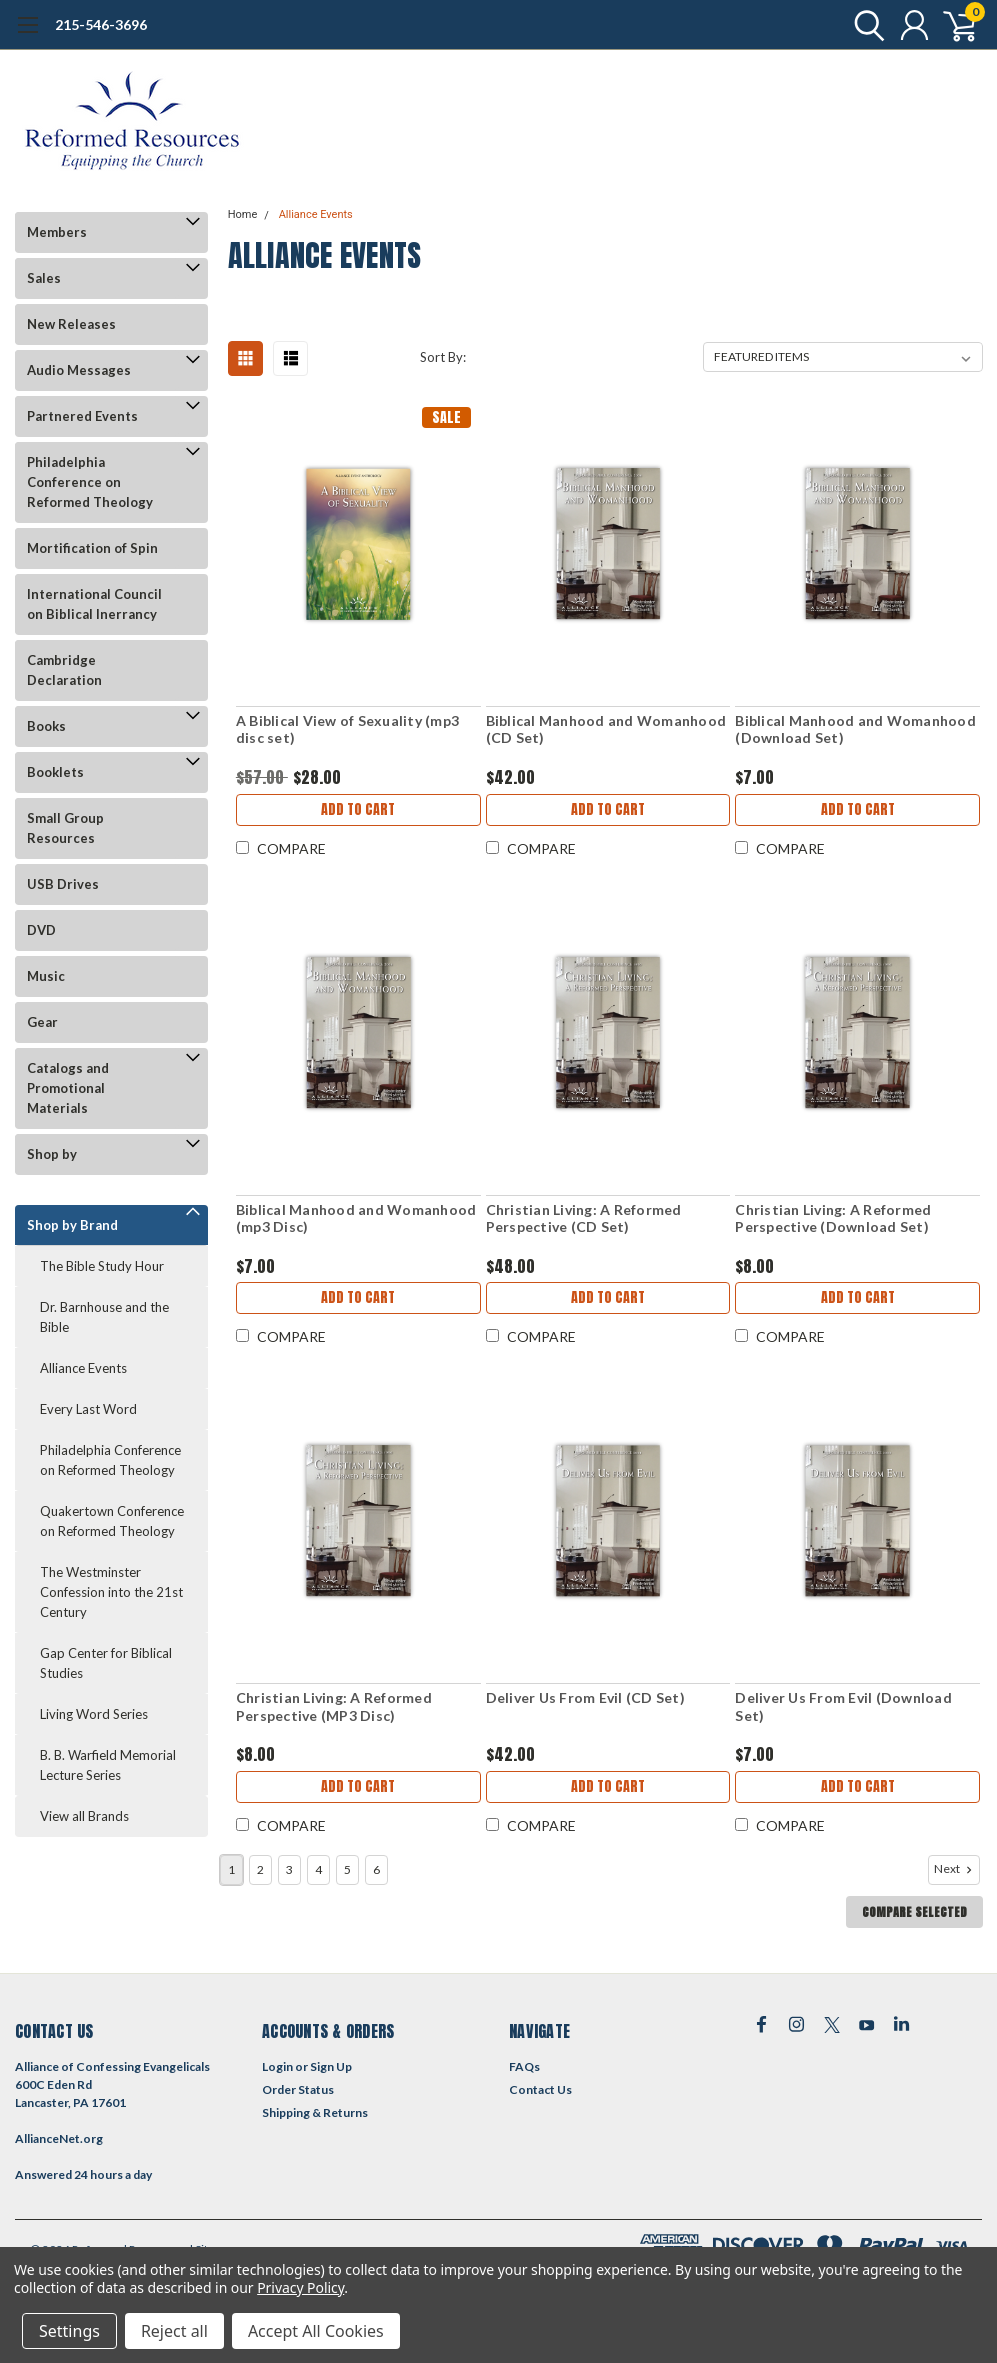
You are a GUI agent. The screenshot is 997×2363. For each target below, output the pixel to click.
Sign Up (331, 2066)
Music (46, 976)
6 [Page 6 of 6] (376, 1869)
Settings (69, 2331)
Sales (44, 278)
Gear (42, 1022)
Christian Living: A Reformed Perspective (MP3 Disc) (334, 1706)
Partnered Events (82, 416)
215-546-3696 (101, 24)
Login (277, 2066)
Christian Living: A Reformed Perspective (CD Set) (584, 1218)
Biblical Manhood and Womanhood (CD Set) (606, 729)
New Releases (71, 324)
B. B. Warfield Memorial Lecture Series (108, 1765)
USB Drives (63, 884)
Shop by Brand (72, 1225)
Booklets (55, 772)
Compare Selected (914, 1912)
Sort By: (443, 357)
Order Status (298, 2089)
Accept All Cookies (316, 2331)
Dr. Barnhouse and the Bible (104, 1317)
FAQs (524, 2066)
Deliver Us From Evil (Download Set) (843, 1706)
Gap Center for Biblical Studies (106, 1663)
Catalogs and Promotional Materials (68, 1088)
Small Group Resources (65, 828)
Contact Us (540, 2089)
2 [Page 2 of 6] (260, 1869)
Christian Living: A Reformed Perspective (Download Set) (833, 1218)
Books (46, 726)
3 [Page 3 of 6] (289, 1869)
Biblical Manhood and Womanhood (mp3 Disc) (356, 1218)
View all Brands (84, 1816)
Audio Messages (79, 370)
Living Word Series (94, 1714)
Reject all (174, 2331)
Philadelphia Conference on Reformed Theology (90, 482)
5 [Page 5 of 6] (347, 1869)
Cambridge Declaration (64, 670)
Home (243, 214)
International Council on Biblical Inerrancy (94, 604)
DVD (41, 930)
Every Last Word (88, 1409)
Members (57, 232)
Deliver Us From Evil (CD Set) (585, 1697)
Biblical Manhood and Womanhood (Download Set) (855, 729)
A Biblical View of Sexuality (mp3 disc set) (347, 729)
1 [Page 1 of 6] (231, 1869)
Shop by (52, 1154)
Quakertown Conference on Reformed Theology (112, 1521)
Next (955, 1869)
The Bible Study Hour (102, 1266)
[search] (864, 25)
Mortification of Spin (92, 548)
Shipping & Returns (315, 2112)
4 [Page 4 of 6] (318, 1869)
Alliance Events (83, 1368)
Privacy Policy (300, 2287)
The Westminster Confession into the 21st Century (111, 1592)
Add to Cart (358, 809)
